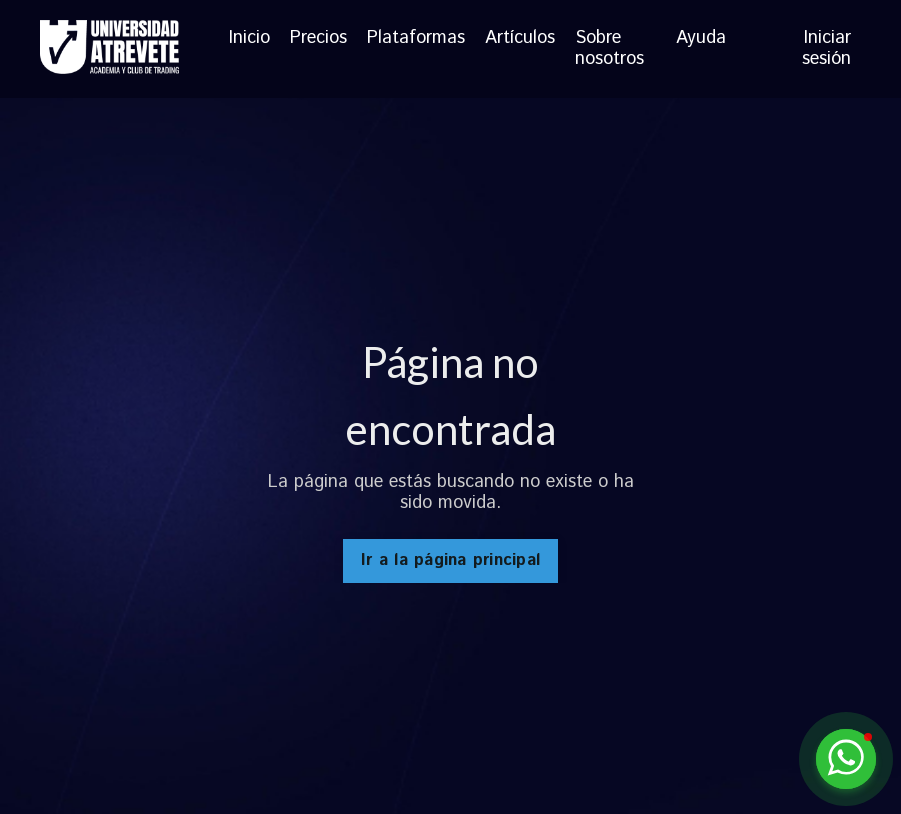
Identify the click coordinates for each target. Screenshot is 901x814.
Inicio (249, 39)
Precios (318, 39)
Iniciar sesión (826, 49)
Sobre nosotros (609, 49)
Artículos (520, 39)
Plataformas (416, 39)
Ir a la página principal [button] (450, 560)
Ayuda (701, 39)
